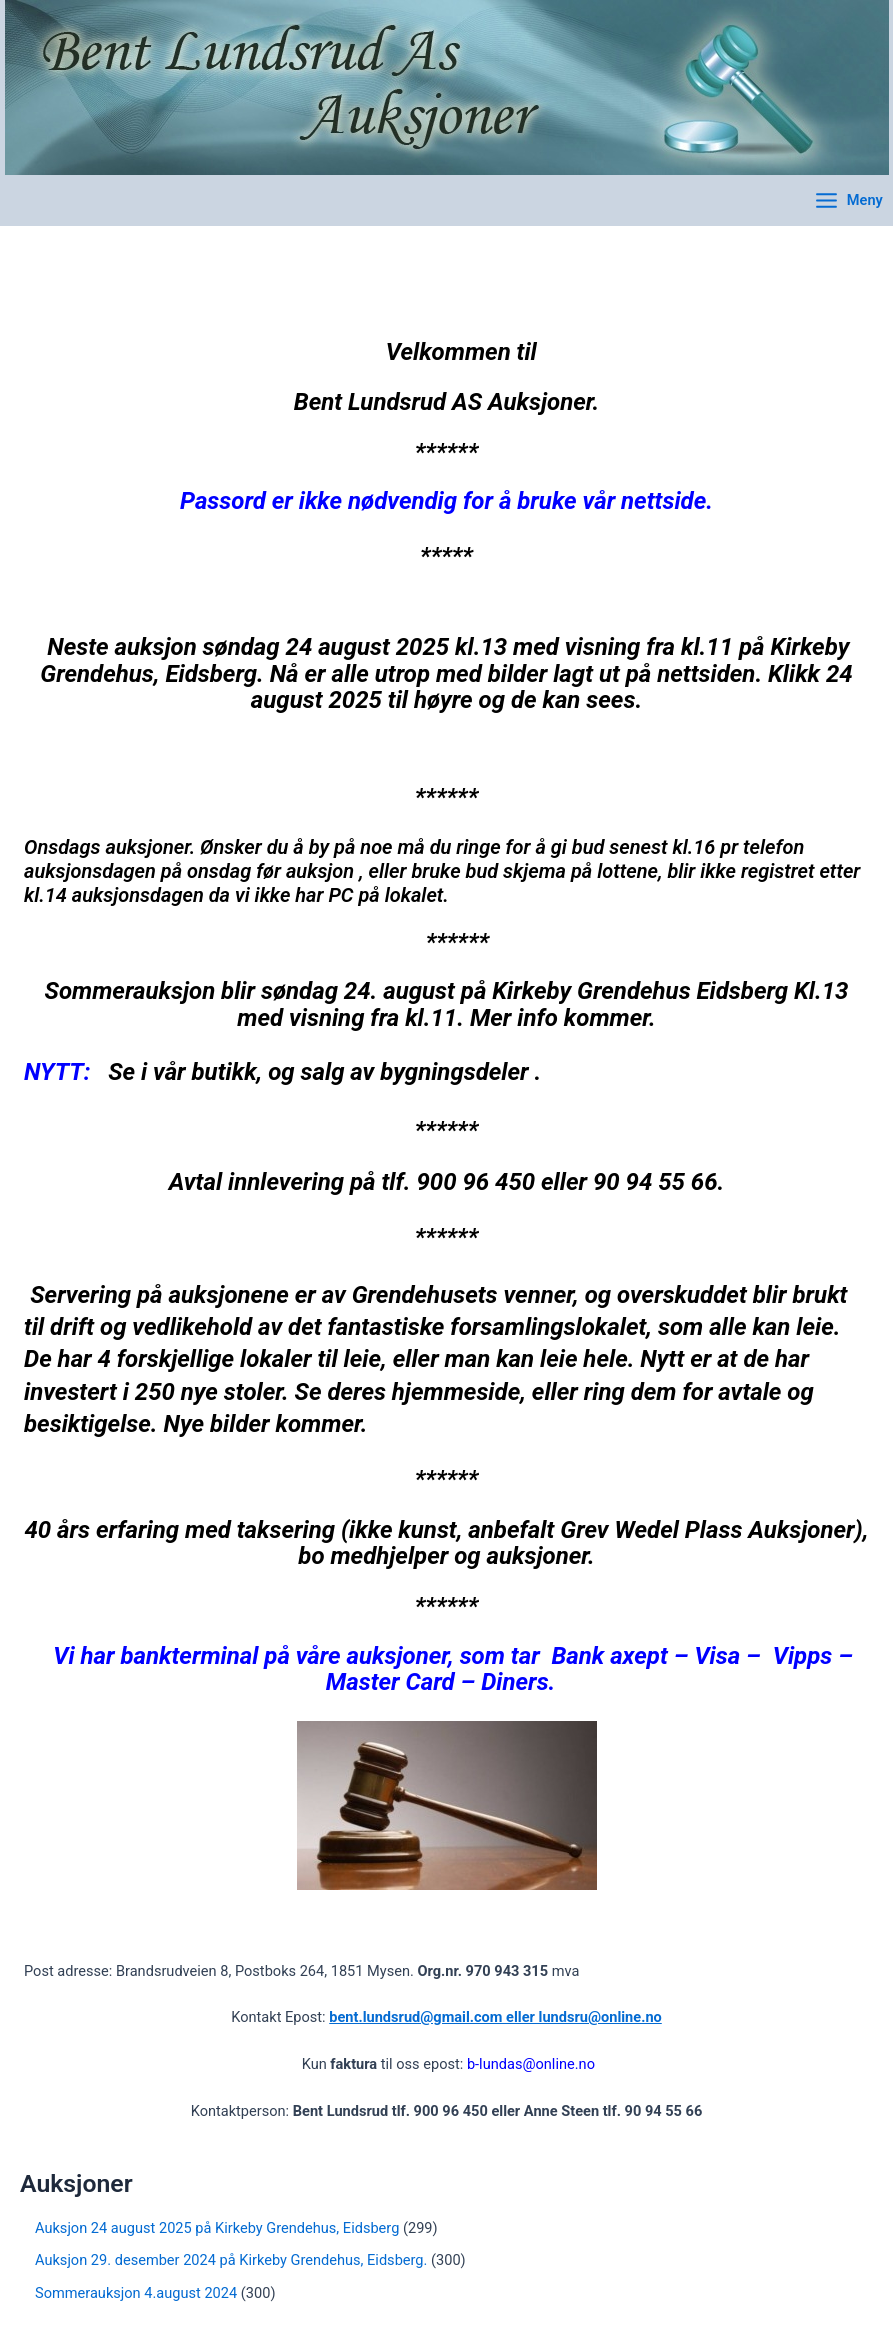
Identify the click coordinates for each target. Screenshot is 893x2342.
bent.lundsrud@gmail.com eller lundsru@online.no (495, 2017)
